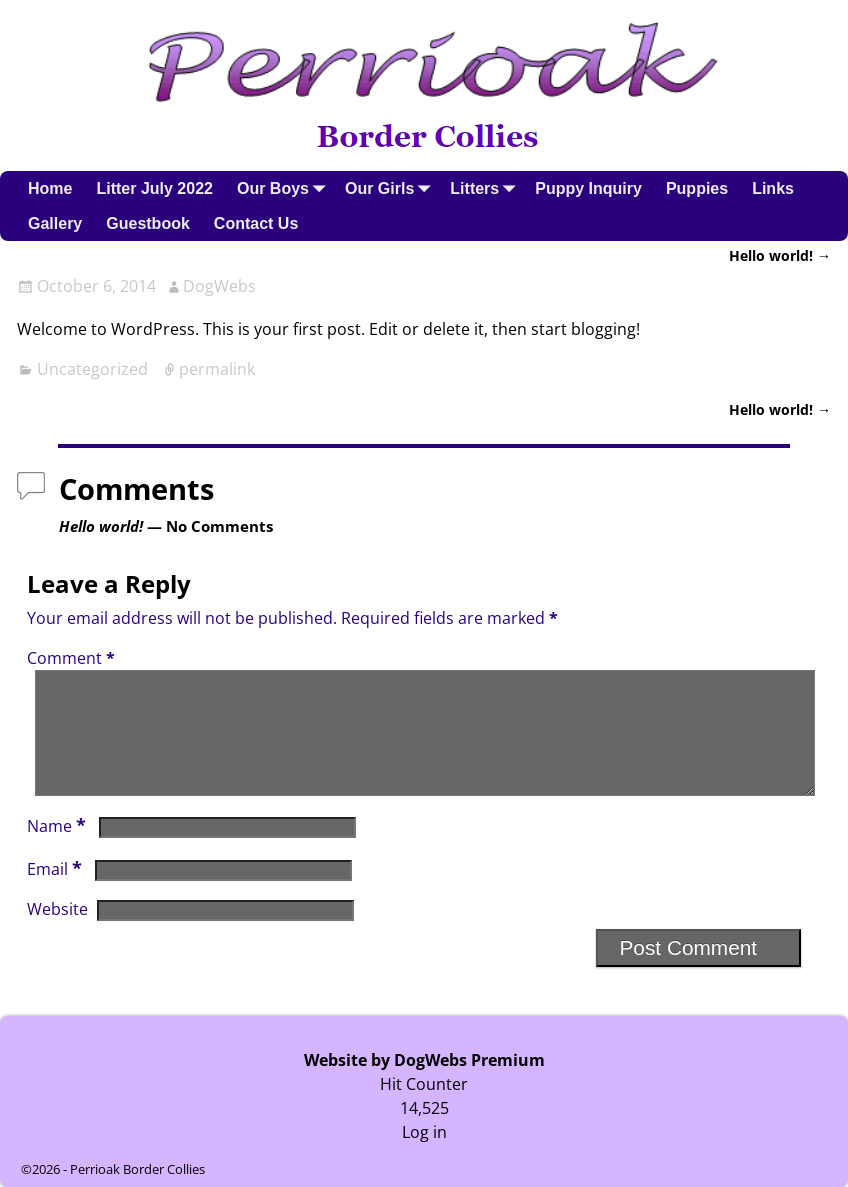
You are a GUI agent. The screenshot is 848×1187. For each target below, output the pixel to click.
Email (56, 893)
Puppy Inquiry (588, 188)
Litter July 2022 (154, 188)
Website (57, 933)
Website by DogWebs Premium (424, 1060)
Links (773, 188)
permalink (217, 369)
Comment (73, 658)
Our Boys (285, 188)
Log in (424, 1132)
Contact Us (256, 223)
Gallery (55, 223)
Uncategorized (92, 369)
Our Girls (391, 188)
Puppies (697, 188)
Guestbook (148, 223)
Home (50, 188)
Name (58, 850)
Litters (486, 188)
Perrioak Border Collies (137, 1169)
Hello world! (780, 255)
